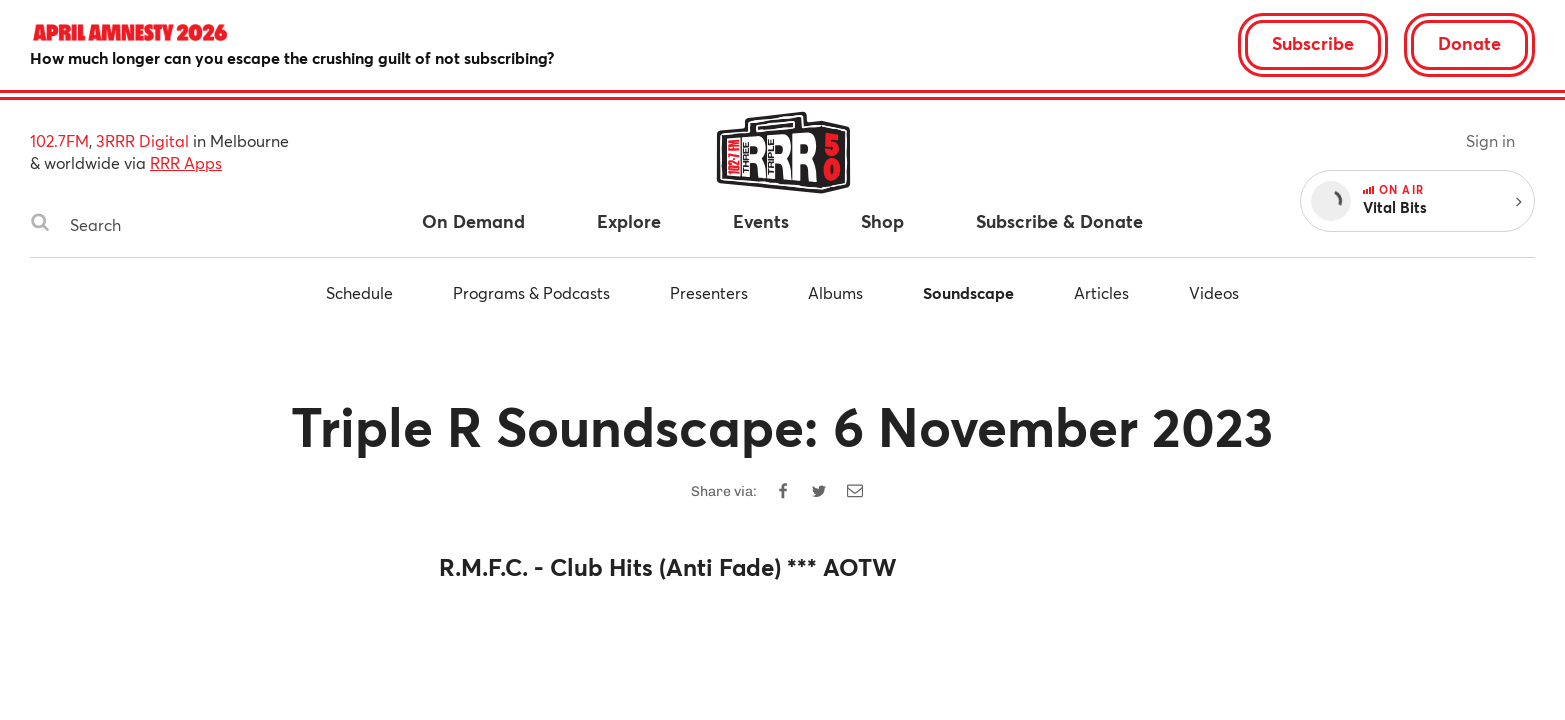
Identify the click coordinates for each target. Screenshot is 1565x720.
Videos (1214, 292)
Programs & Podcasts (531, 292)
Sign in (1490, 140)
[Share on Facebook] (783, 491)
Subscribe (1313, 43)
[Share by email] (855, 491)
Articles (1101, 292)
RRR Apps (186, 162)
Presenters (709, 292)
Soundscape (968, 292)
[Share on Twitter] (819, 491)
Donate (1469, 43)
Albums (835, 292)
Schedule (359, 292)
